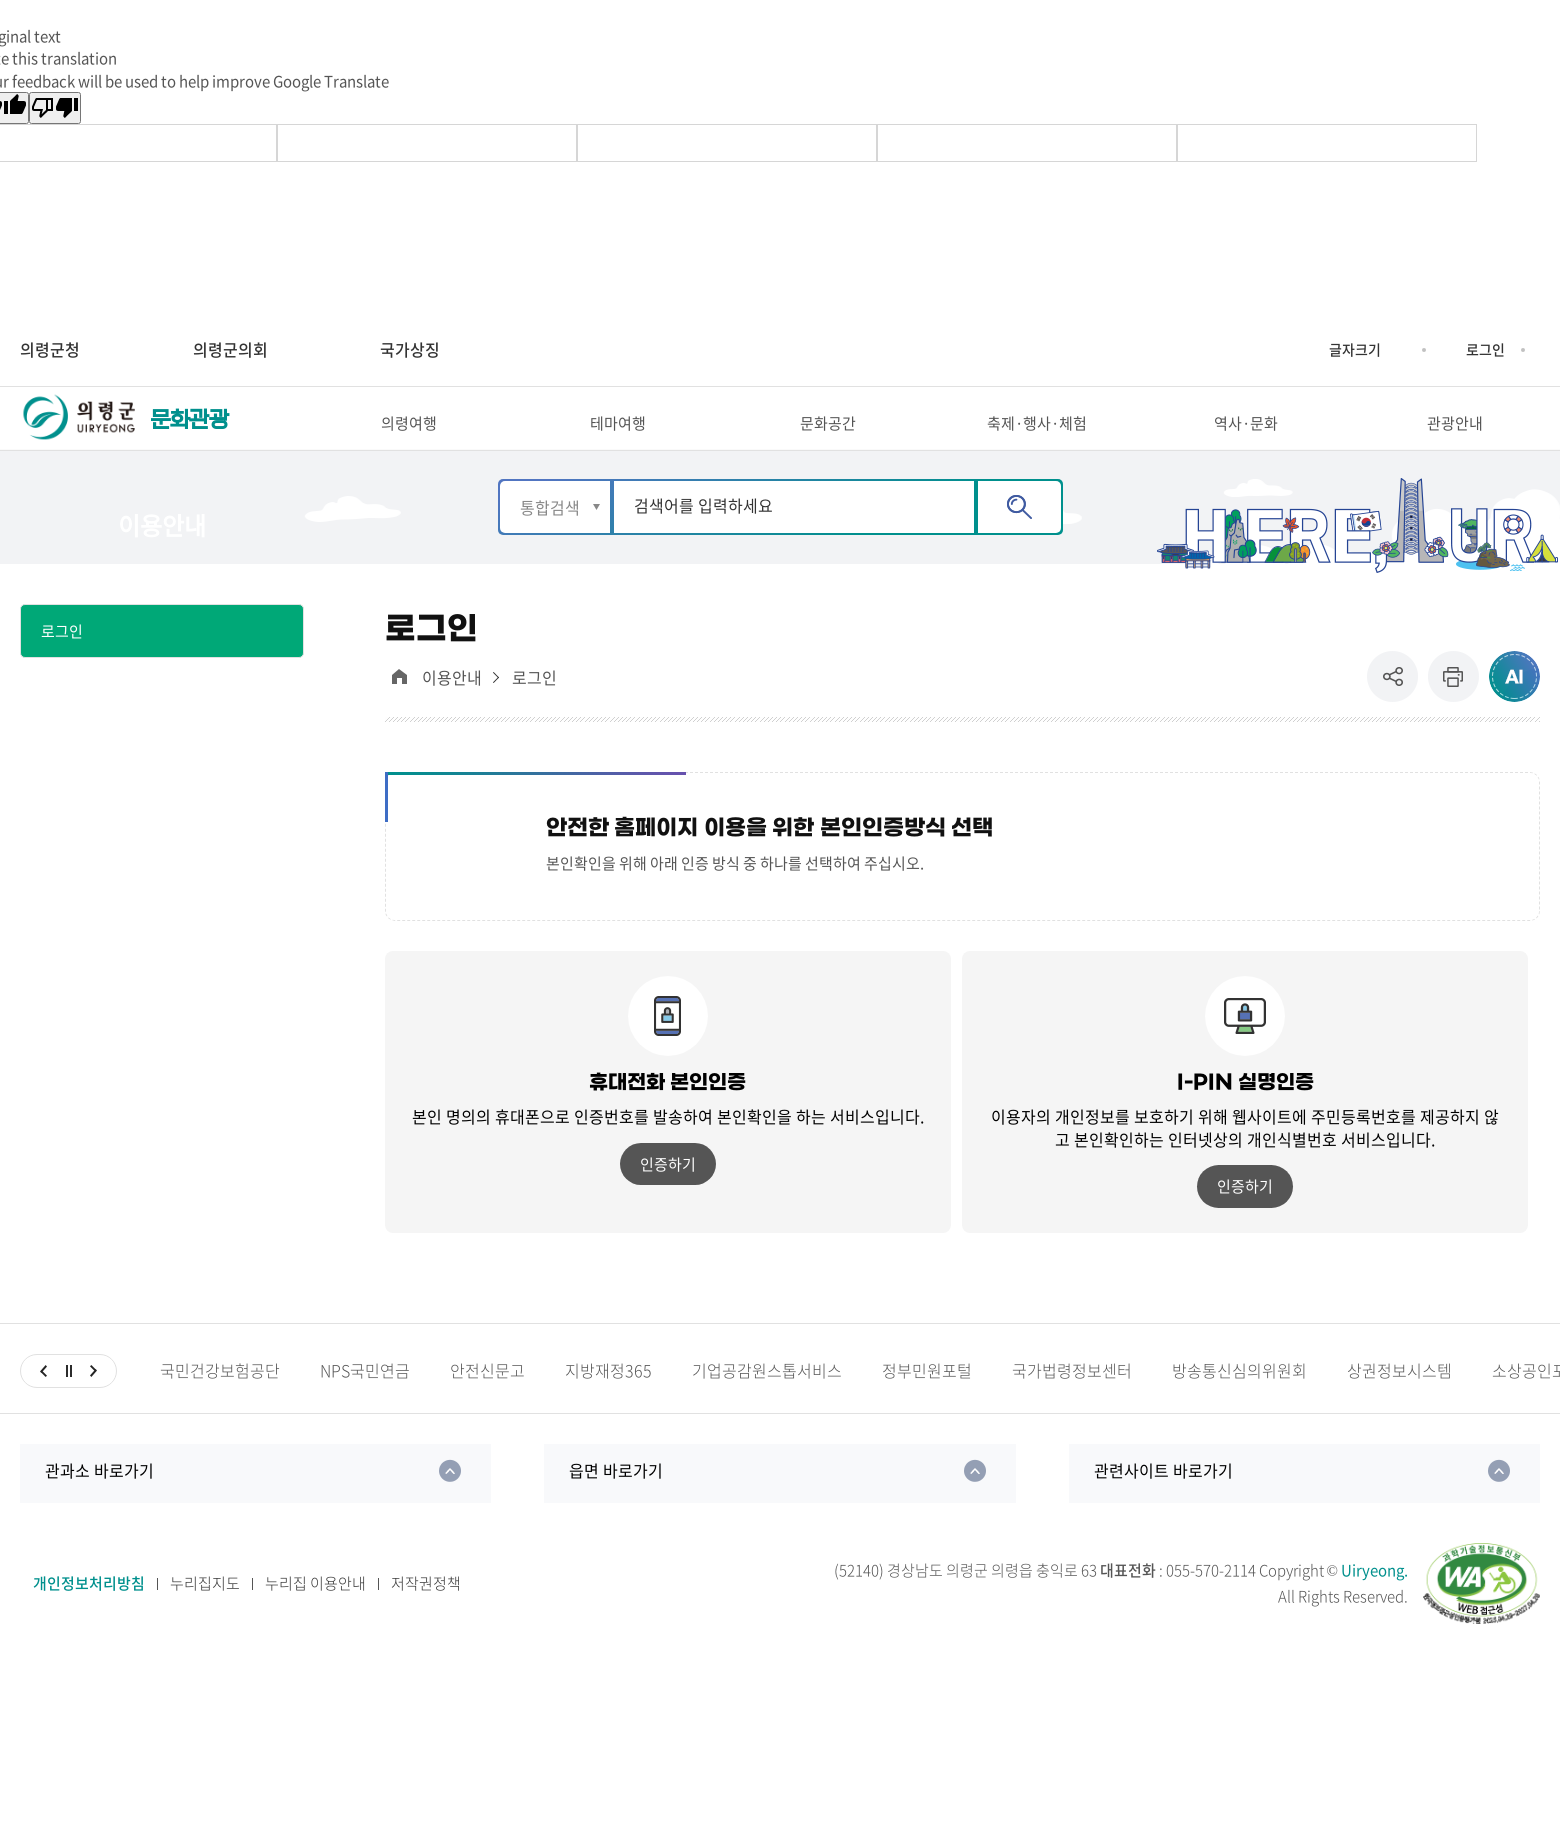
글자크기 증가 (1314, 350)
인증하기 (668, 1198)
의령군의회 (230, 349)
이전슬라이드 (43, 1405)
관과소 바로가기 (99, 1504)
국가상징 (410, 349)
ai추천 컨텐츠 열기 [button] (1514, 711)
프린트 (1453, 711)
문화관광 (189, 437)
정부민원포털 (927, 1404)
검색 (1019, 541)
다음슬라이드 (93, 1405)
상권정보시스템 (1399, 1404)
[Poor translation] (55, 108)
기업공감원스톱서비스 (767, 1404)
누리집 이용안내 (315, 1618)
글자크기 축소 (1396, 350)
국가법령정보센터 (1072, 1404)
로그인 (1485, 349)
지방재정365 (608, 1404)
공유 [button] (1397, 711)
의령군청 (50, 349)
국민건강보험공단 (220, 1404)
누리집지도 (205, 1618)
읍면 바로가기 (616, 1504)
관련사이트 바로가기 (1163, 1504)
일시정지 (68, 1405)
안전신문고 (487, 1404)
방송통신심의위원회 (1239, 1404)
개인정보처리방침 (89, 1618)
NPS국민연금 (365, 1404)
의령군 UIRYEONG (80, 437)
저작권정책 (426, 1618)
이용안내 (452, 712)
